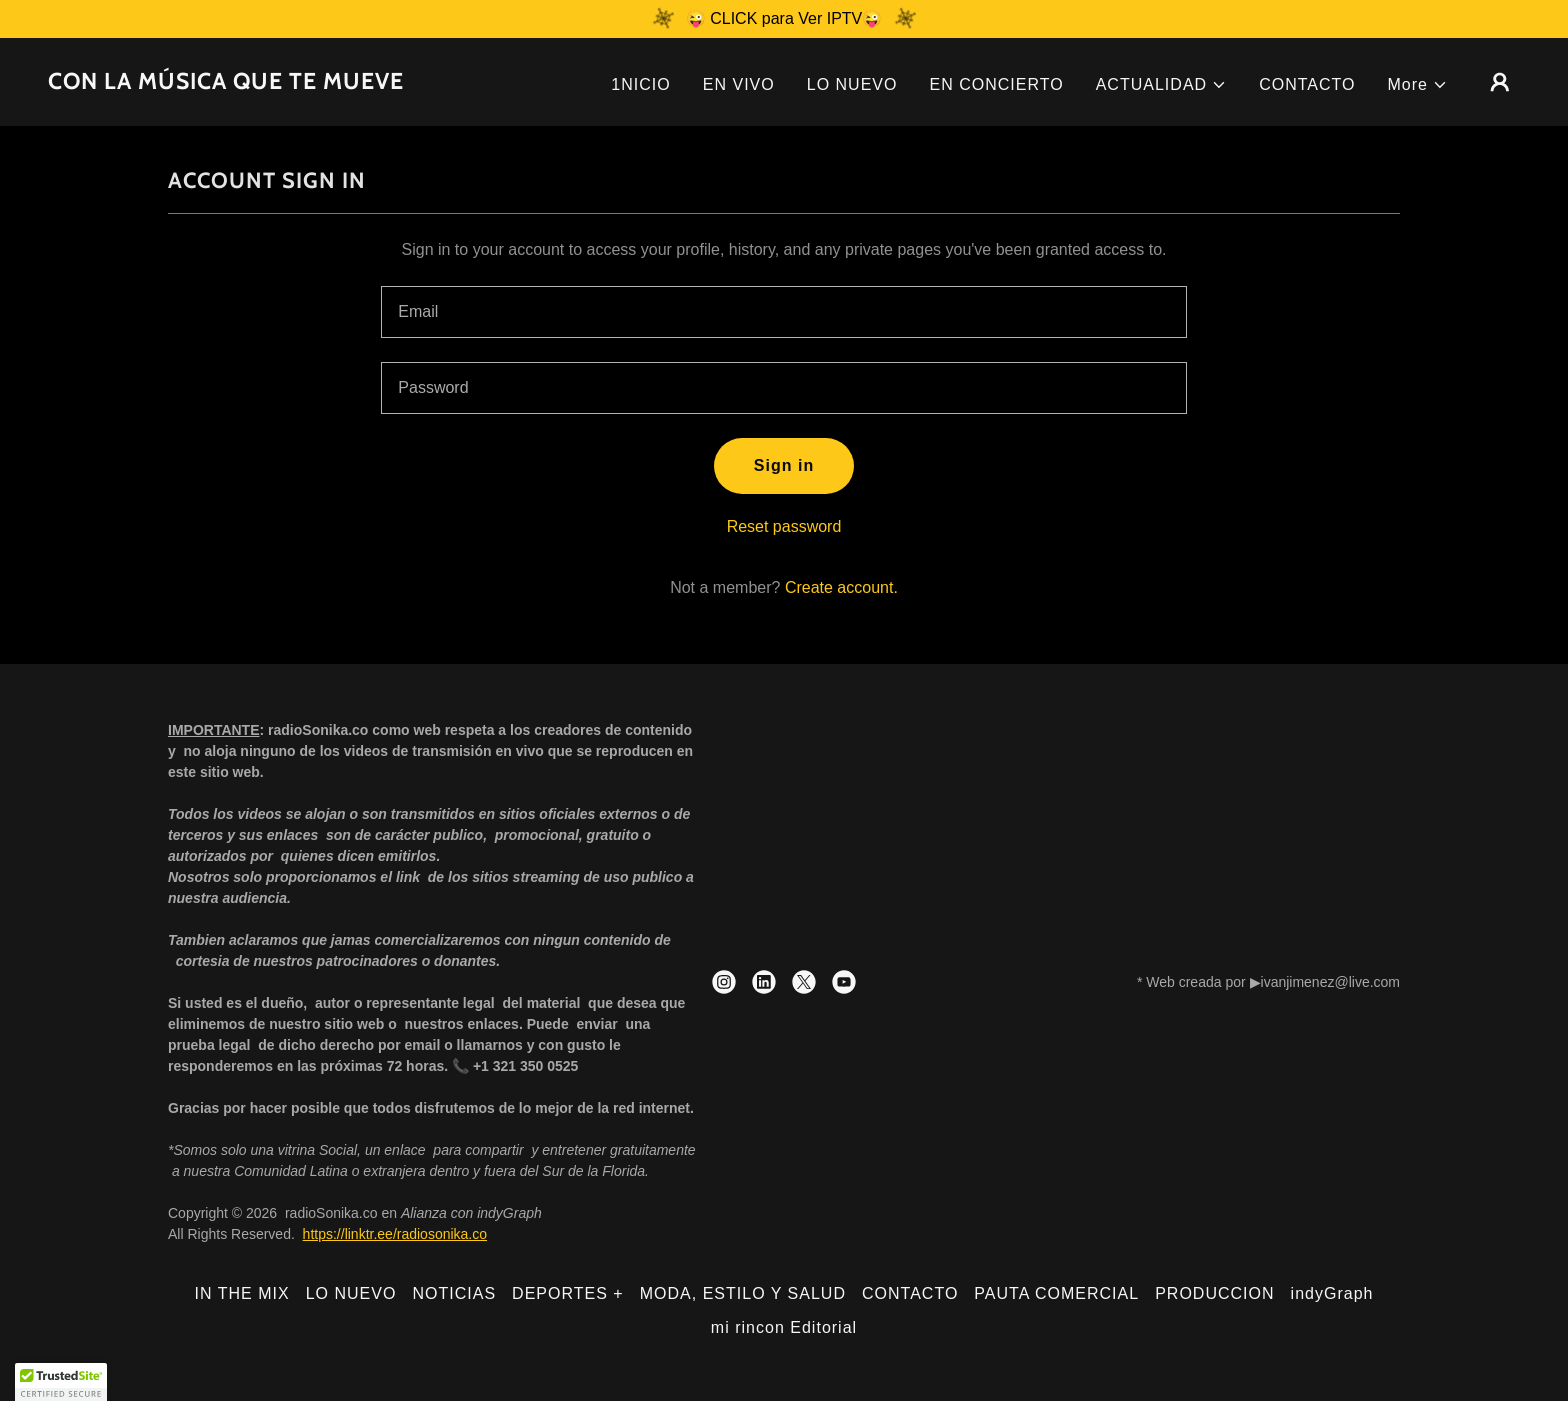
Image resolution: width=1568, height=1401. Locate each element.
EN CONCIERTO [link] (996, 84)
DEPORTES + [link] (568, 1293)
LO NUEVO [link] (852, 84)
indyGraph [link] (1332, 1293)
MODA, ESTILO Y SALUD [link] (743, 1293)
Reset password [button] (784, 526)
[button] (1161, 85)
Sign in (784, 465)
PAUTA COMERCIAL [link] (1056, 1293)
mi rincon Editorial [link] (784, 1327)
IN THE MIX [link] (242, 1293)
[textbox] (783, 312)
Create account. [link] (841, 587)
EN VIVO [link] (739, 84)
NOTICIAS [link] (454, 1293)
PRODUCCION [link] (1214, 1293)
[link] (226, 83)
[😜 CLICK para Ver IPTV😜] (784, 19)
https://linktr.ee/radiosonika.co (395, 1234)
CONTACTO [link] (1307, 84)
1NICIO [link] (640, 84)
